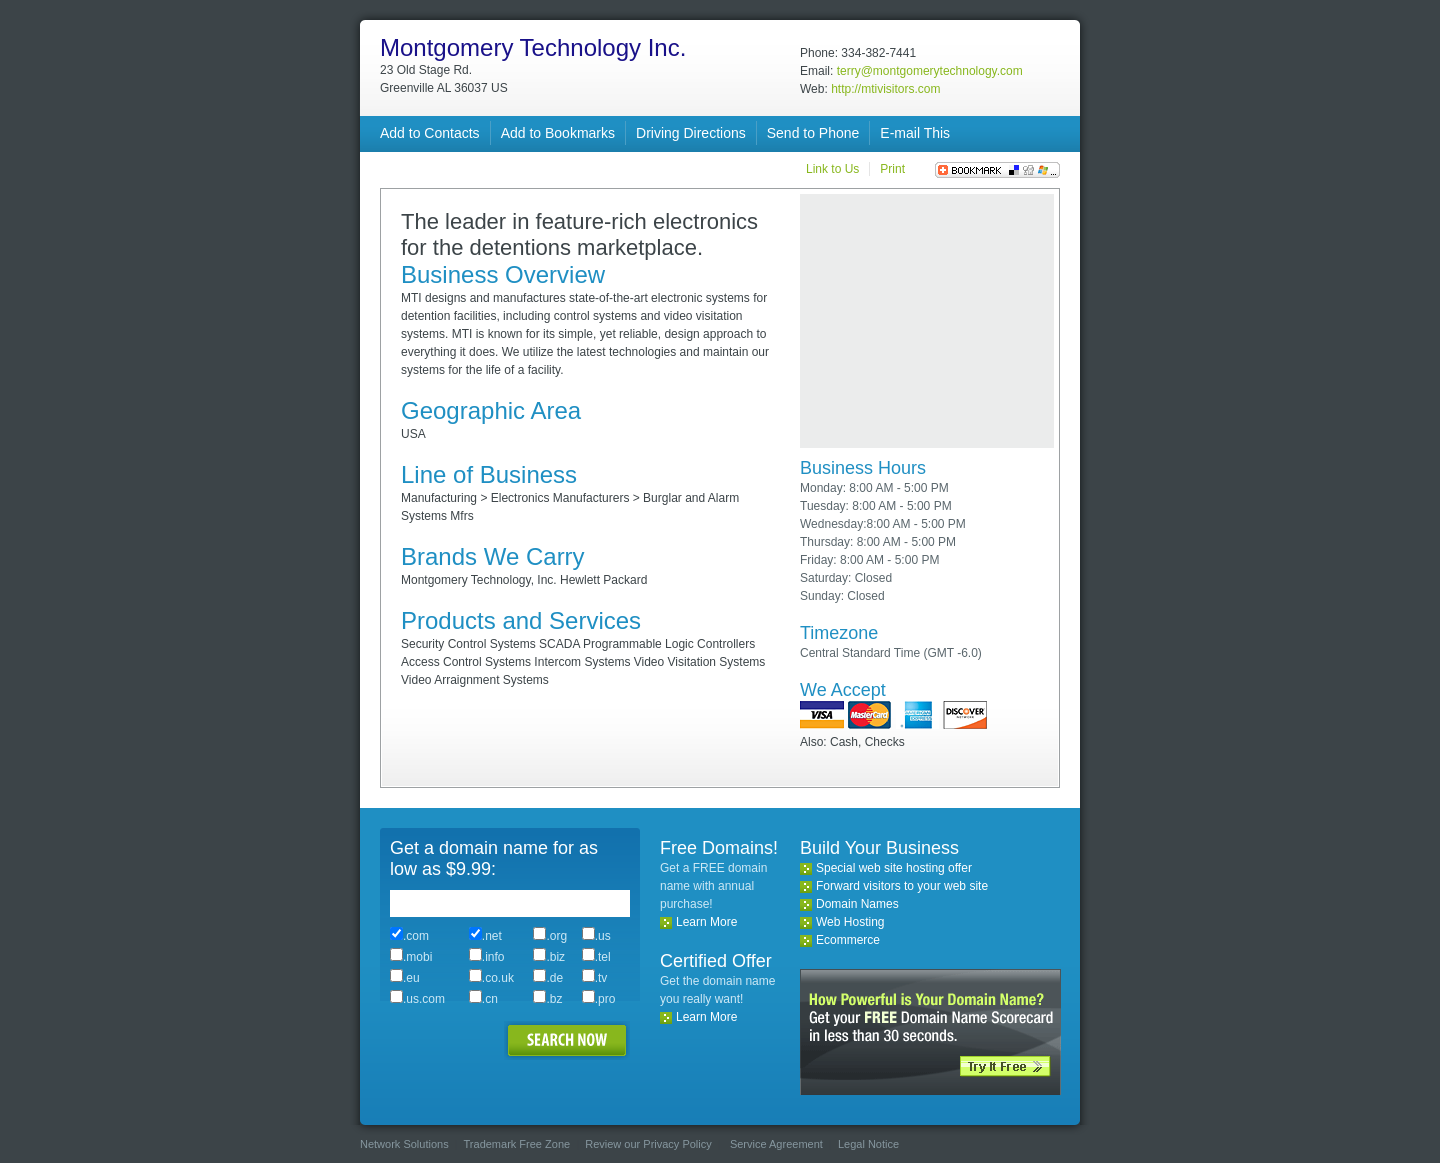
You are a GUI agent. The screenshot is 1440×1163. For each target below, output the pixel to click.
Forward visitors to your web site (902, 886)
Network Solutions (404, 1144)
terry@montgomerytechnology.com (930, 71)
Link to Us (832, 169)
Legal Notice (868, 1144)
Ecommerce (848, 940)
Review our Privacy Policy (648, 1144)
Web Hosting (850, 922)
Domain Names (857, 904)
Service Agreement (776, 1144)
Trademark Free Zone (517, 1144)
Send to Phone (813, 133)
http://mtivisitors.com (885, 89)
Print (892, 169)
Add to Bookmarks (558, 133)
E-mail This (915, 133)
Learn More (706, 922)
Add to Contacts (430, 133)
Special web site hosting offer (894, 868)
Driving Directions (691, 133)
